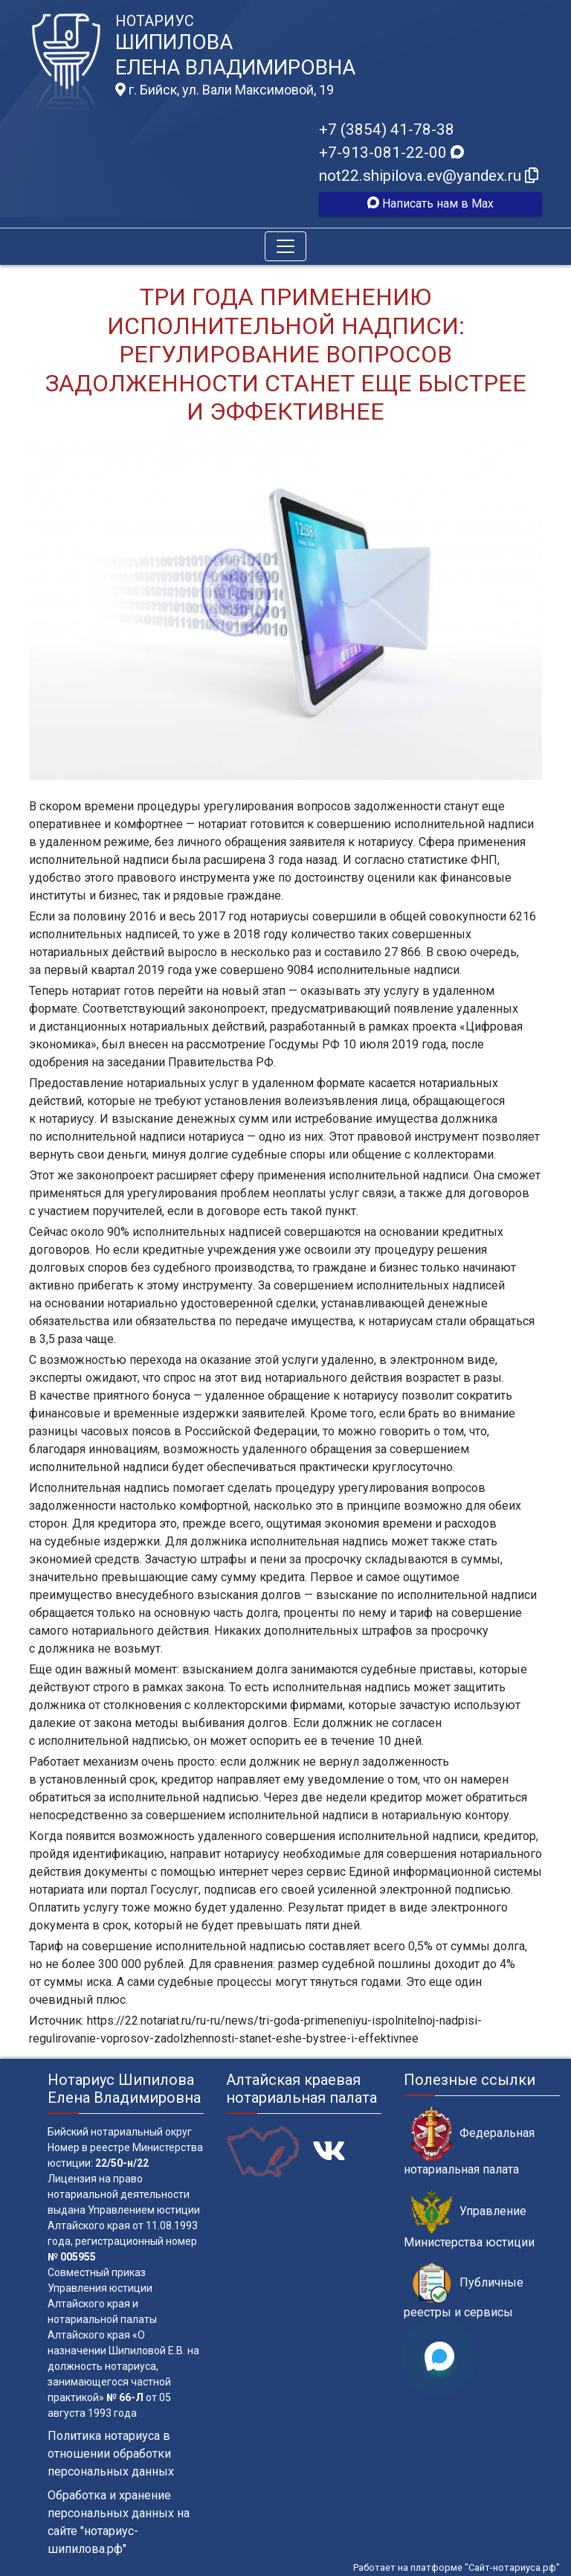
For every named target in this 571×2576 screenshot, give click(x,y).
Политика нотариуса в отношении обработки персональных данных (111, 2454)
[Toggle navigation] (285, 246)
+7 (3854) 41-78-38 (386, 129)
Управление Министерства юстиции (469, 2219)
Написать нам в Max (430, 203)
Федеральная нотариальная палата (469, 2141)
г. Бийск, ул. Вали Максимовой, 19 (224, 90)
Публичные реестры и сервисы (463, 2291)
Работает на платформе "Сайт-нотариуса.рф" (456, 2567)
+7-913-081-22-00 (391, 152)
